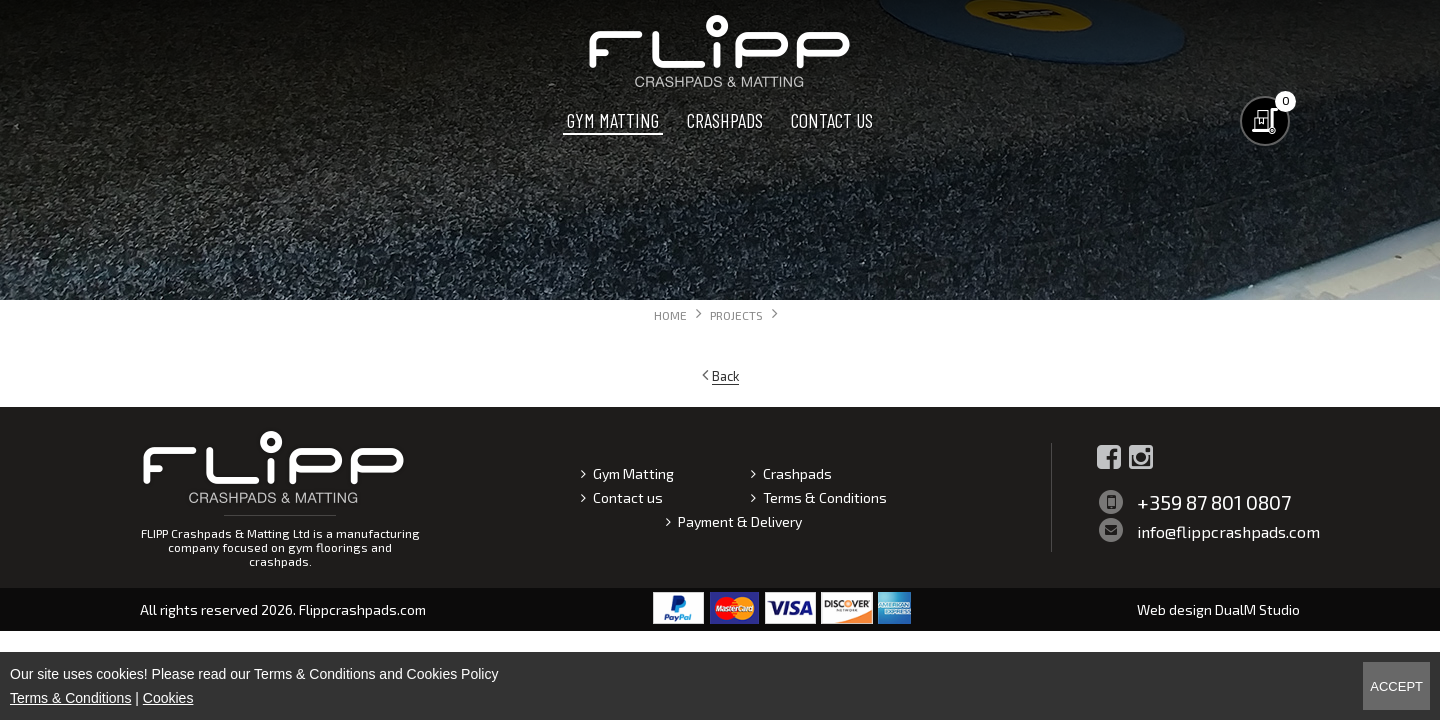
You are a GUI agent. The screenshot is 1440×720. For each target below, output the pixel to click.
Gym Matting (613, 120)
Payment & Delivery (740, 521)
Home (670, 315)
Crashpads (725, 120)
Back (725, 376)
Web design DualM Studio (1218, 609)
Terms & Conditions (825, 497)
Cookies (168, 698)
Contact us (832, 120)
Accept (1396, 686)
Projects (736, 315)
